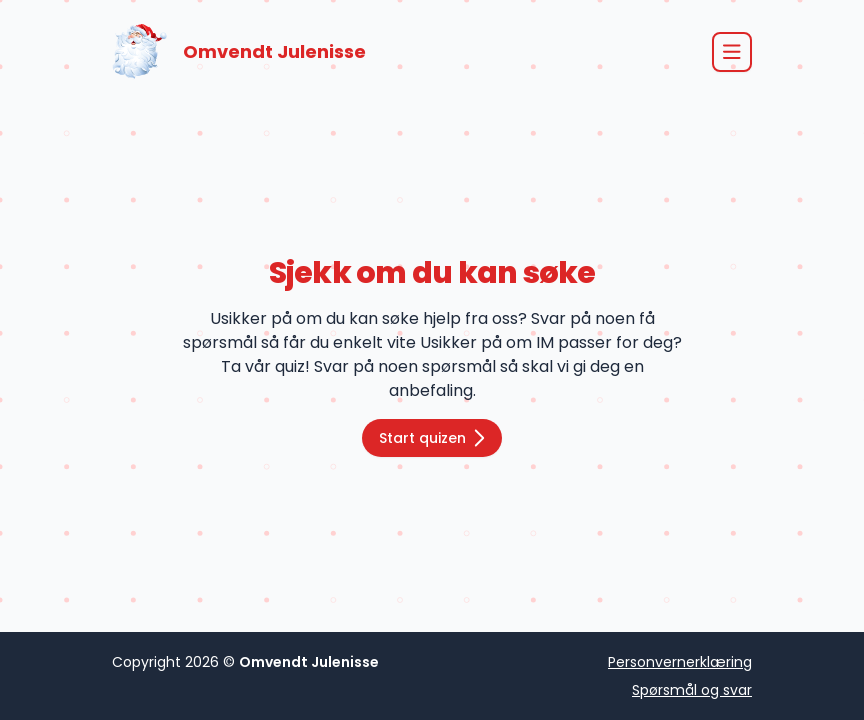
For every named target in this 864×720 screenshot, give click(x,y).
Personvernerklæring (680, 662)
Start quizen (432, 438)
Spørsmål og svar (692, 690)
